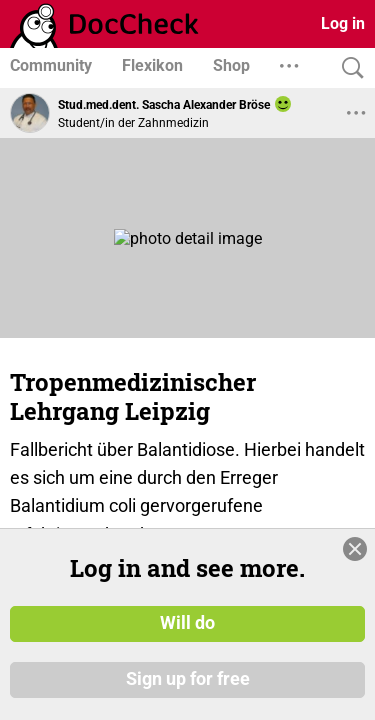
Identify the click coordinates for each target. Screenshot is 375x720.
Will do (187, 623)
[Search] (348, 68)
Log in (343, 23)
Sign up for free (188, 679)
